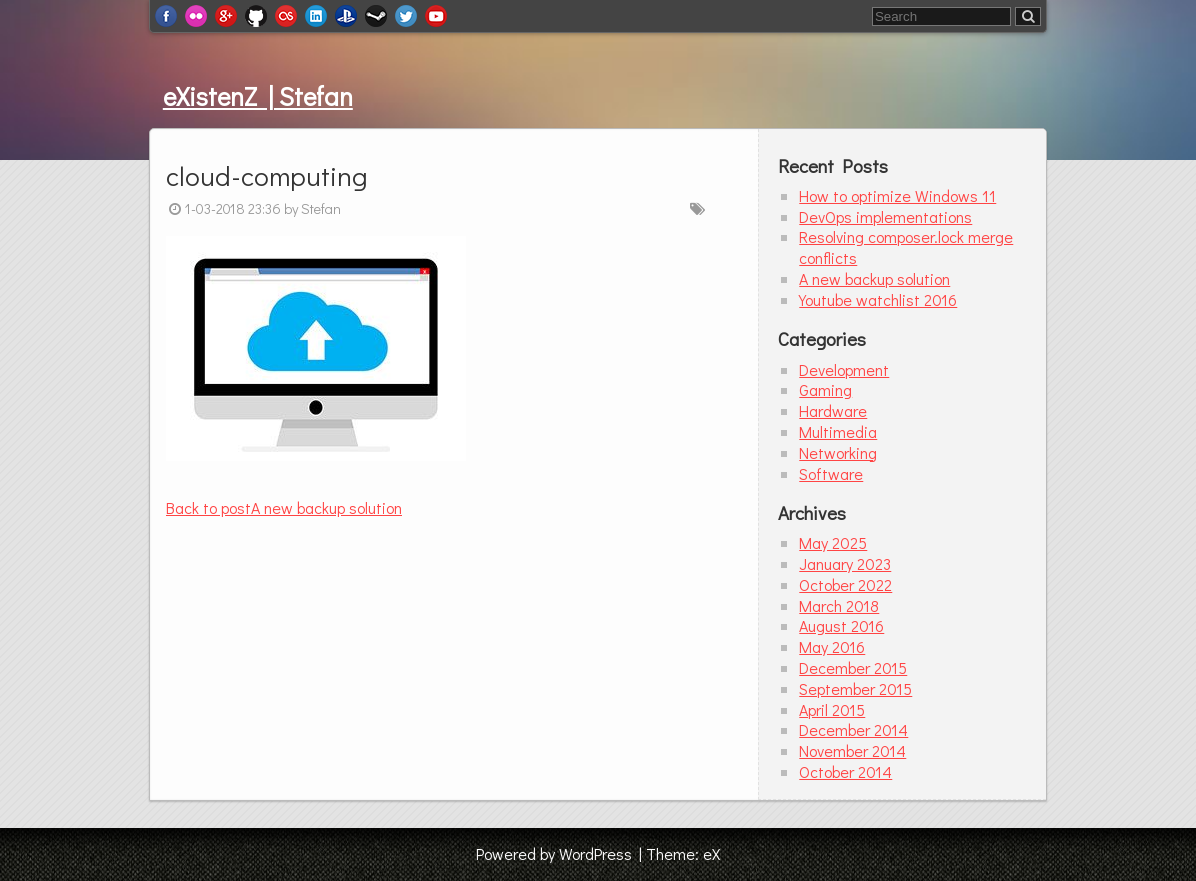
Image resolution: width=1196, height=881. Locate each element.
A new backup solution (284, 507)
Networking (838, 452)
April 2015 (832, 709)
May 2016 (832, 646)
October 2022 (845, 584)
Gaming (825, 389)
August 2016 (841, 625)
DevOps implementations (885, 216)
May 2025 (833, 542)
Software (831, 473)
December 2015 (853, 667)
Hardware (833, 410)
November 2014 (852, 750)
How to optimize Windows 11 (897, 195)
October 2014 (845, 771)
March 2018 (839, 605)
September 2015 (855, 688)
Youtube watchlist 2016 (878, 299)
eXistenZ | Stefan (258, 96)
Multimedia (838, 431)
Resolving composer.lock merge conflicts (906, 247)
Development (844, 369)
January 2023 (845, 563)
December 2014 (853, 729)
